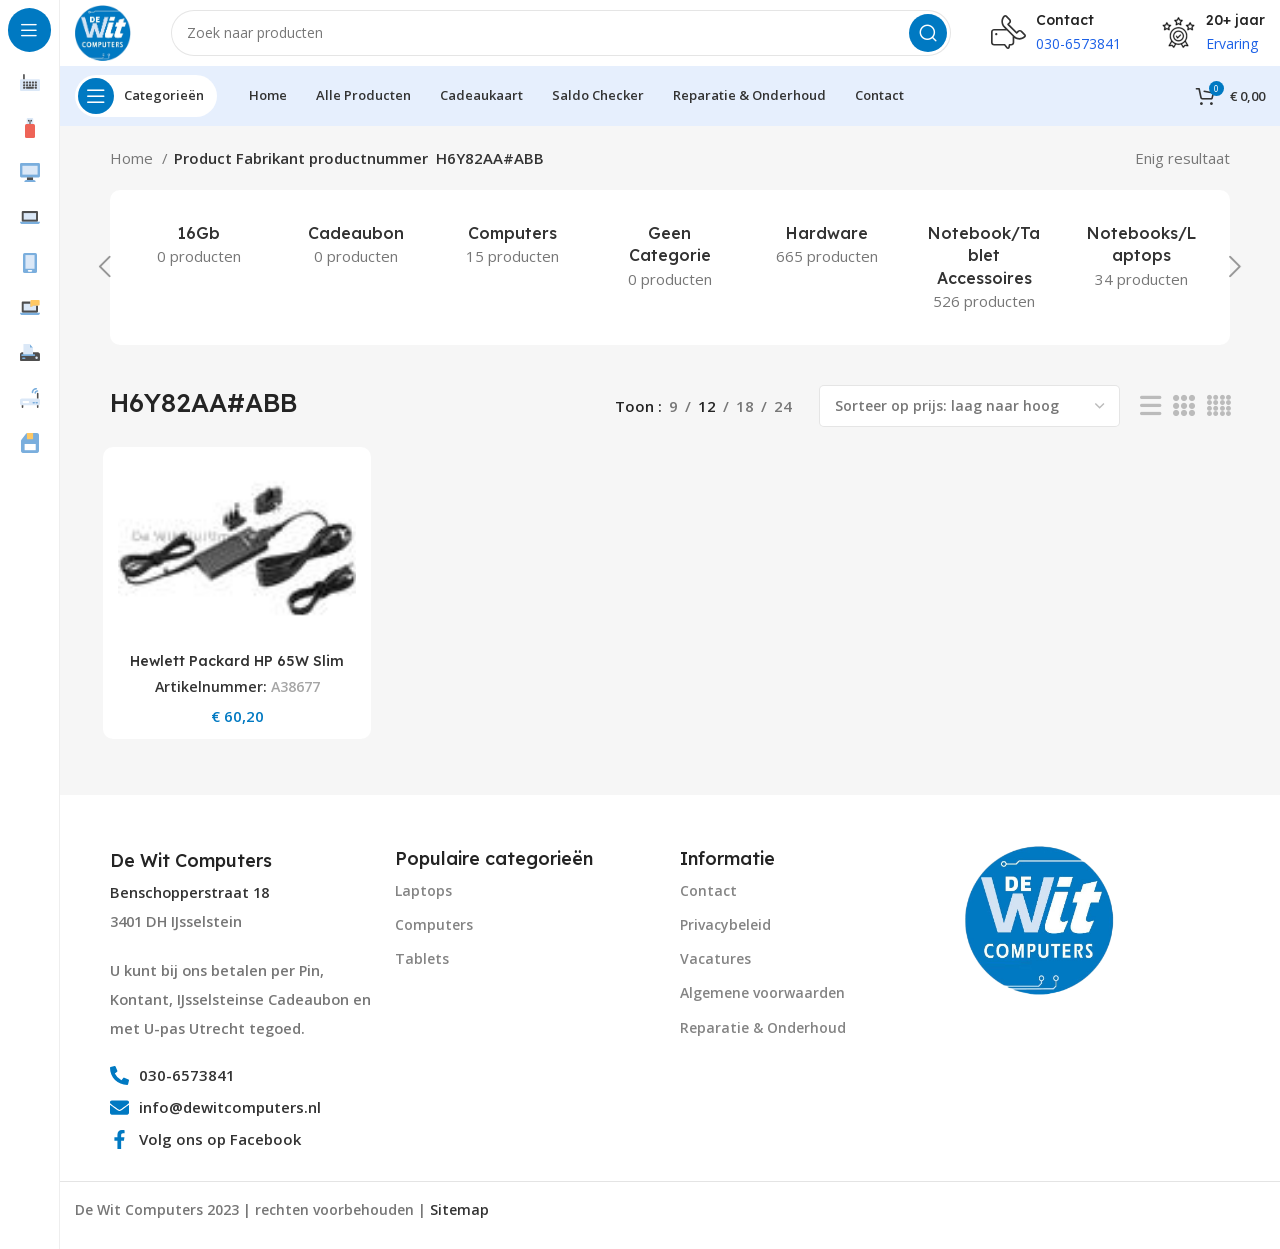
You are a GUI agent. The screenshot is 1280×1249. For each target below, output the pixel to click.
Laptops (423, 899)
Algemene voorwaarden (762, 1002)
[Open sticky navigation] (146, 110)
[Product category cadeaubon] (355, 259)
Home (133, 172)
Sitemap (459, 1219)
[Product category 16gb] (198, 259)
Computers (434, 933)
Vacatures (715, 968)
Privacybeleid (725, 933)
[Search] (568, 40)
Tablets (422, 968)
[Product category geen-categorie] (669, 270)
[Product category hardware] (827, 259)
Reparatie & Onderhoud (763, 1036)
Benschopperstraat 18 (189, 902)
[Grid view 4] (1218, 420)
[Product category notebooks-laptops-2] (1141, 270)
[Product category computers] (512, 259)
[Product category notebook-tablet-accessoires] (984, 281)
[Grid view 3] (1183, 420)
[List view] (1150, 420)
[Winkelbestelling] (969, 420)
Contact (708, 899)
